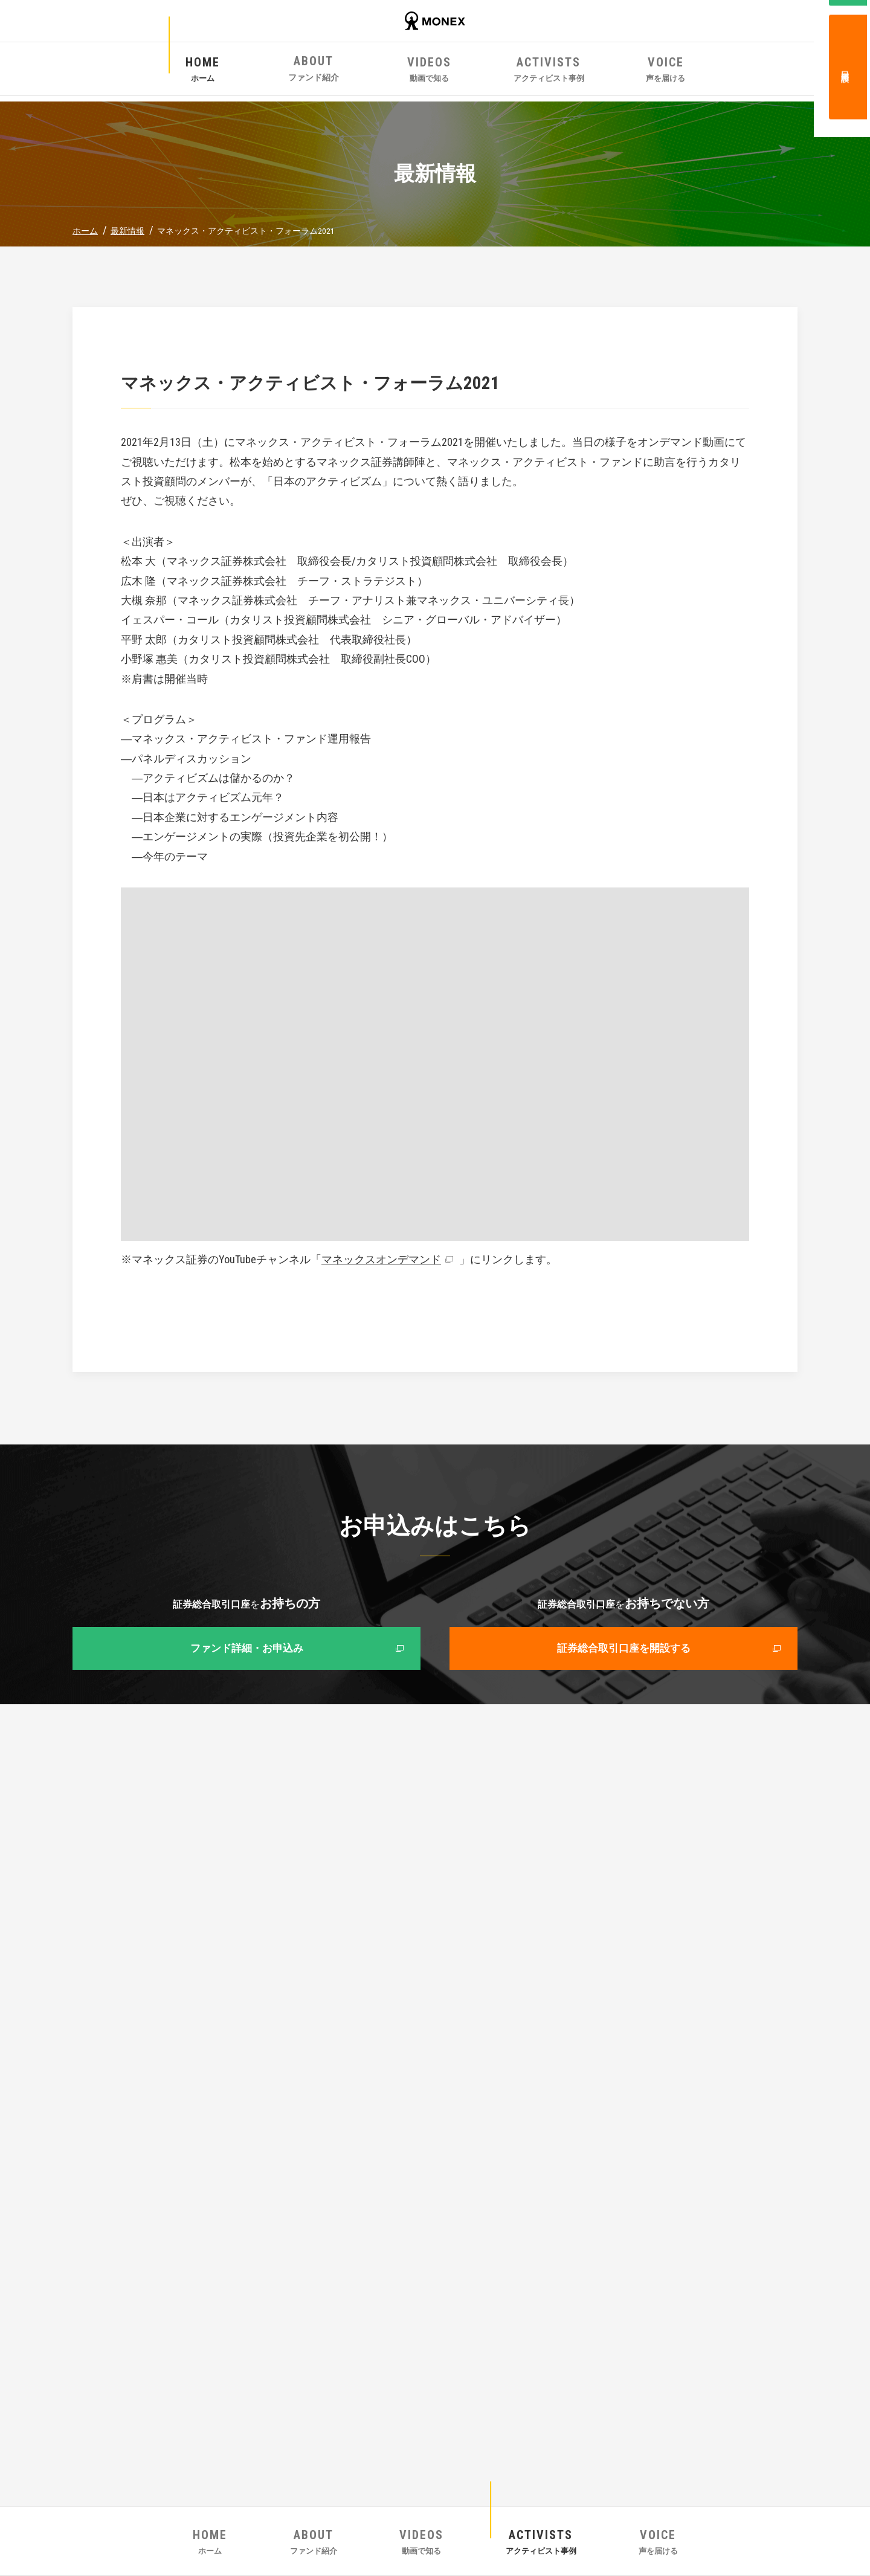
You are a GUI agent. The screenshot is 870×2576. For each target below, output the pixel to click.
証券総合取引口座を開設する (623, 1650)
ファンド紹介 (337, 70)
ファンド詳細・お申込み (246, 1650)
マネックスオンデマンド (381, 1259)
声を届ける (631, 70)
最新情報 (127, 231)
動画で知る (435, 70)
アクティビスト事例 (533, 70)
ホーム (239, 70)
